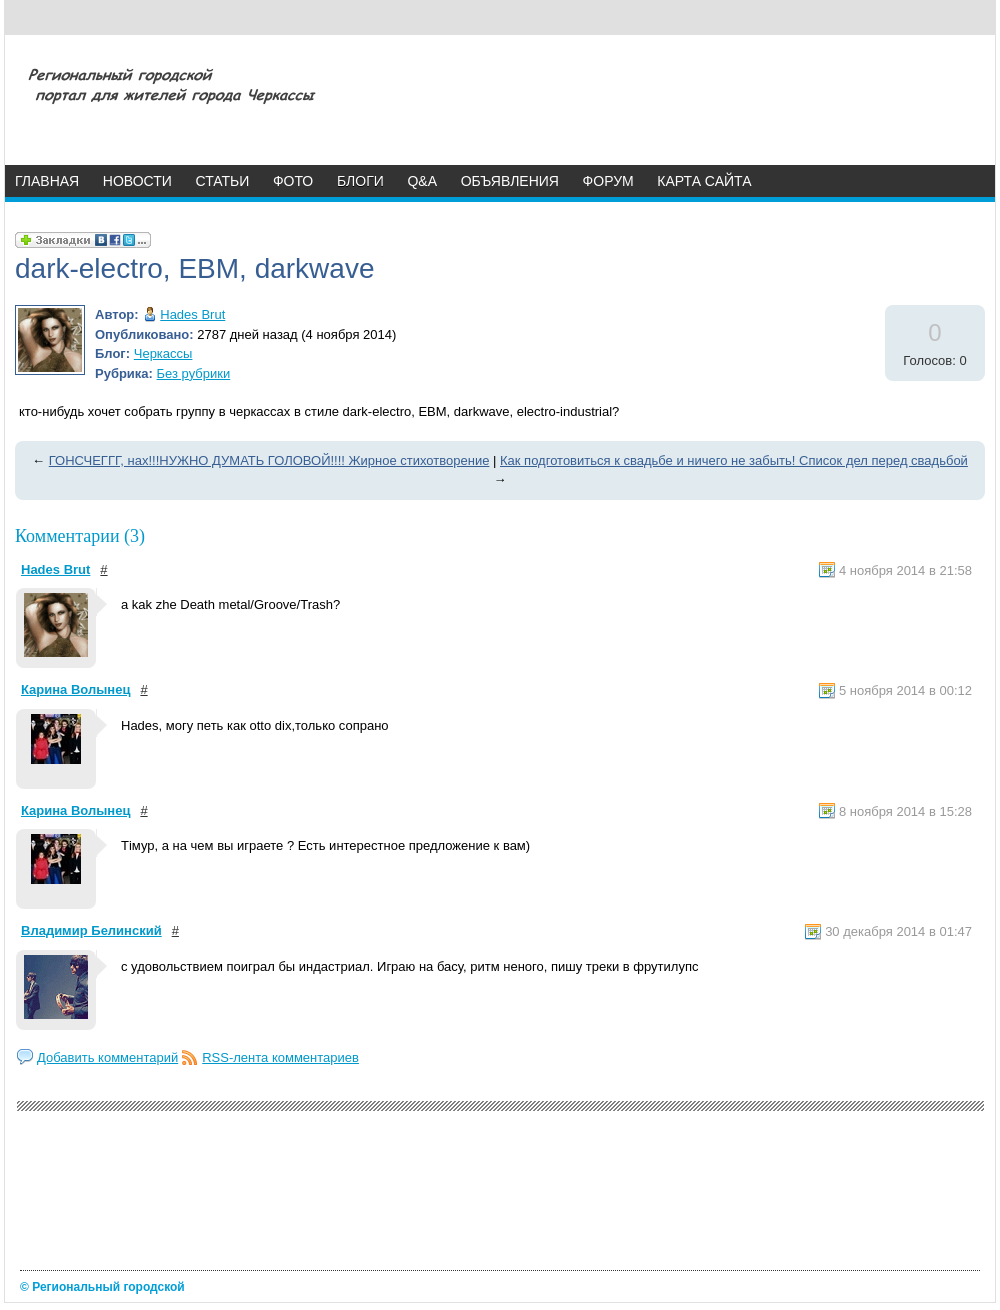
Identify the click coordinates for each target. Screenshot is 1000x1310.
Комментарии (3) (80, 536)
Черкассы (163, 353)
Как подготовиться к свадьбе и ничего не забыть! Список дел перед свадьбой (734, 460)
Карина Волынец (75, 689)
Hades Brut (192, 314)
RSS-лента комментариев (280, 1057)
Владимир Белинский (91, 930)
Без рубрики (194, 373)
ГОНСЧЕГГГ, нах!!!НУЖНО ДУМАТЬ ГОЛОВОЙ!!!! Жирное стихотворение (269, 460)
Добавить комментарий (107, 1057)
